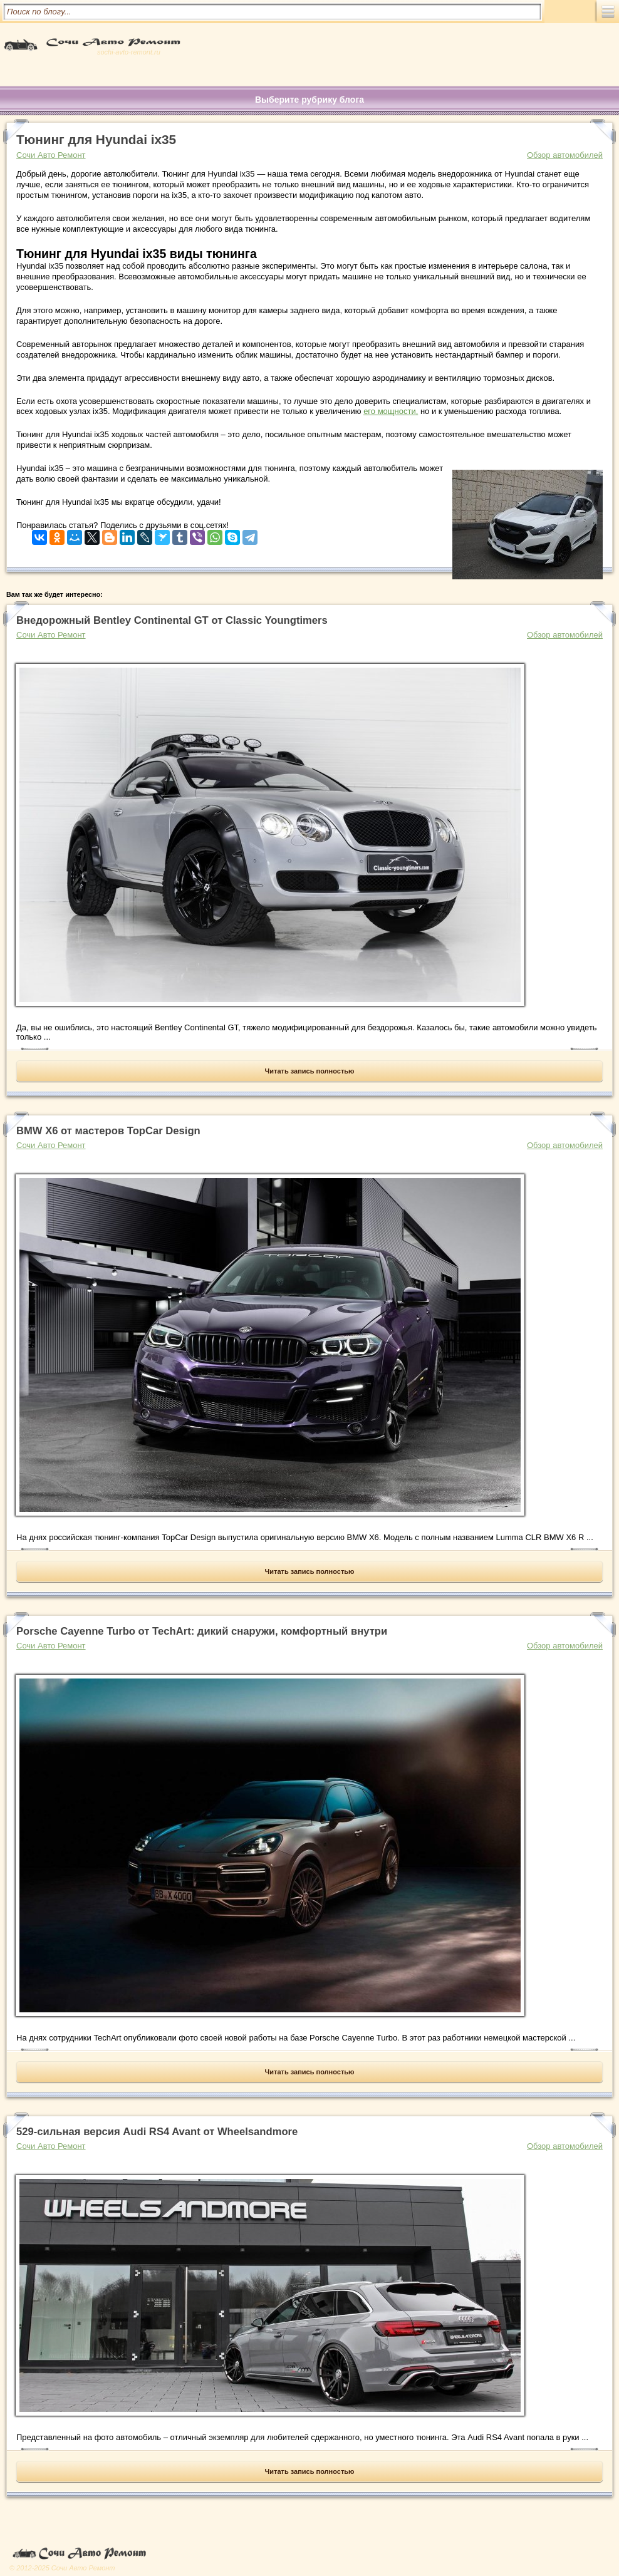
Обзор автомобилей (565, 155)
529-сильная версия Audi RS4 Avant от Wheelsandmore (157, 2132)
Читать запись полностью (310, 1071)
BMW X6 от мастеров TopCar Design (108, 1131)
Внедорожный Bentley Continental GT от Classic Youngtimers (172, 620)
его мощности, (390, 411)
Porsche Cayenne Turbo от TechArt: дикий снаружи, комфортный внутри (201, 1631)
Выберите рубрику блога (309, 100)
